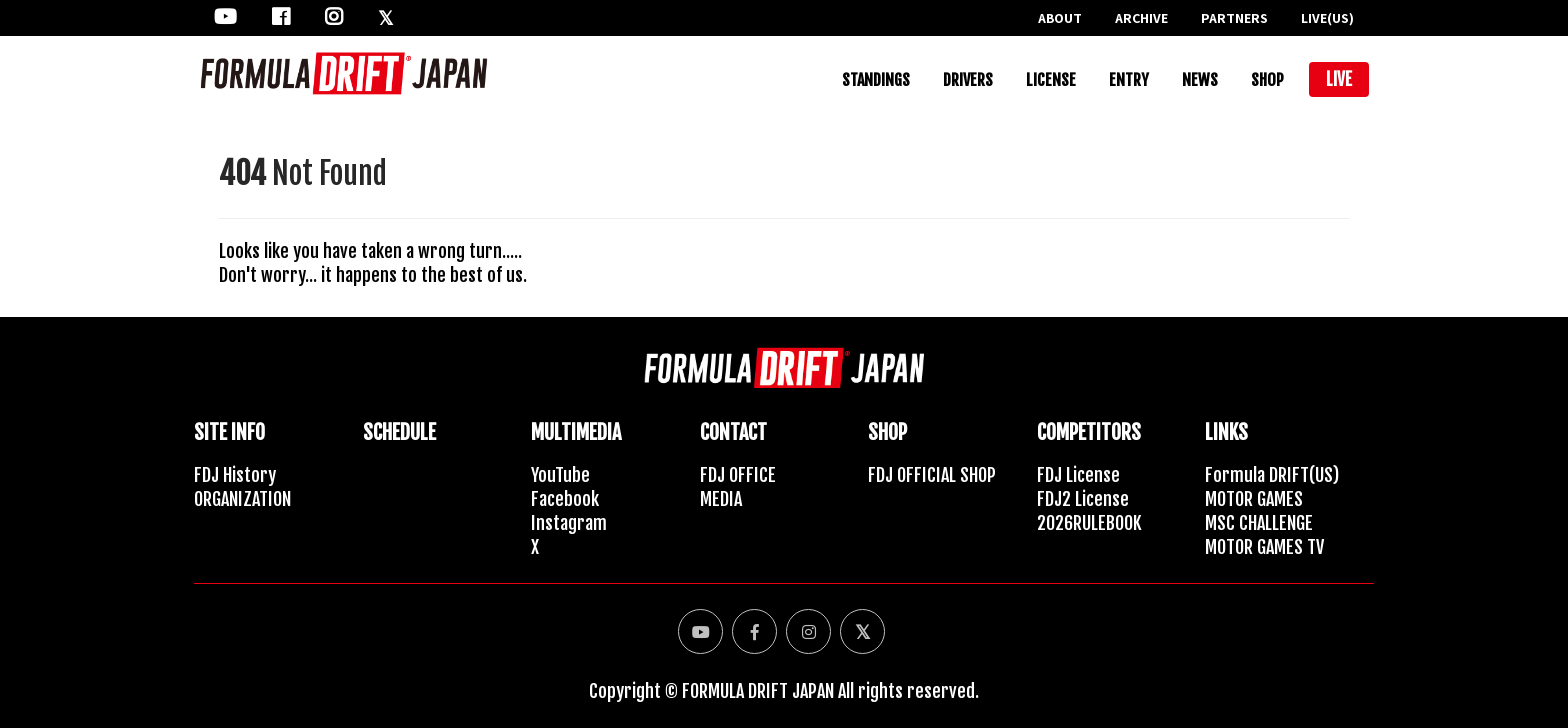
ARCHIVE (1141, 18)
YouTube (560, 475)
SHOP (1267, 80)
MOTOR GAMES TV (1264, 547)
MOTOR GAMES (1254, 499)
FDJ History (235, 475)
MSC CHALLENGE (1259, 523)
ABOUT (1060, 18)
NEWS (1200, 80)
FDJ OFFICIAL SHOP (932, 475)
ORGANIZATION (242, 499)
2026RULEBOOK (1089, 523)
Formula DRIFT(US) (1272, 475)
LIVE (1339, 79)
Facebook (565, 499)
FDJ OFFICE (738, 475)
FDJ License (1078, 475)
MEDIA (721, 499)
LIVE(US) (1327, 18)
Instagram (569, 523)
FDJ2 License (1083, 499)
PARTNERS (1234, 18)
